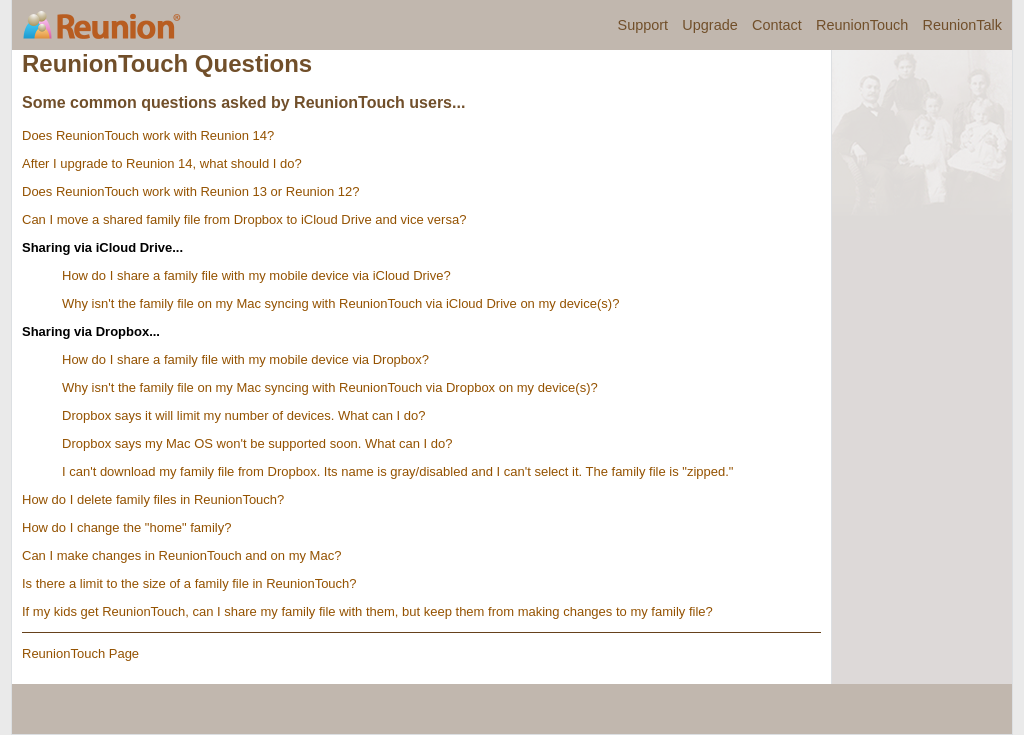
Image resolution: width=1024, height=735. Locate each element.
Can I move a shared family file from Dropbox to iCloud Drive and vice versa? (244, 219)
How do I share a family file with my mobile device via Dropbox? (245, 359)
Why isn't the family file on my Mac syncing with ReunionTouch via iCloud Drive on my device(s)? (340, 303)
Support (643, 25)
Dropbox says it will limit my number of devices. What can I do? (243, 415)
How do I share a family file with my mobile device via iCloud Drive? (256, 275)
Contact (777, 25)
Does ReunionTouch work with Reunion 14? (148, 135)
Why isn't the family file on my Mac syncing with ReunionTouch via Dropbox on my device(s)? (330, 387)
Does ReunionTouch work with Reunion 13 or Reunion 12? (191, 191)
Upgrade (709, 25)
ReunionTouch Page (80, 653)
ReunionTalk (962, 25)
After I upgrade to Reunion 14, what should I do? (162, 163)
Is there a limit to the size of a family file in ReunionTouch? (189, 583)
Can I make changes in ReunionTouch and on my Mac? (181, 555)
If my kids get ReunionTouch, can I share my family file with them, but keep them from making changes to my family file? (367, 611)
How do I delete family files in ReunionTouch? (153, 499)
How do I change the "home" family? (126, 527)
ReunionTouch (862, 25)
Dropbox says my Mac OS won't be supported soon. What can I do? (257, 443)
